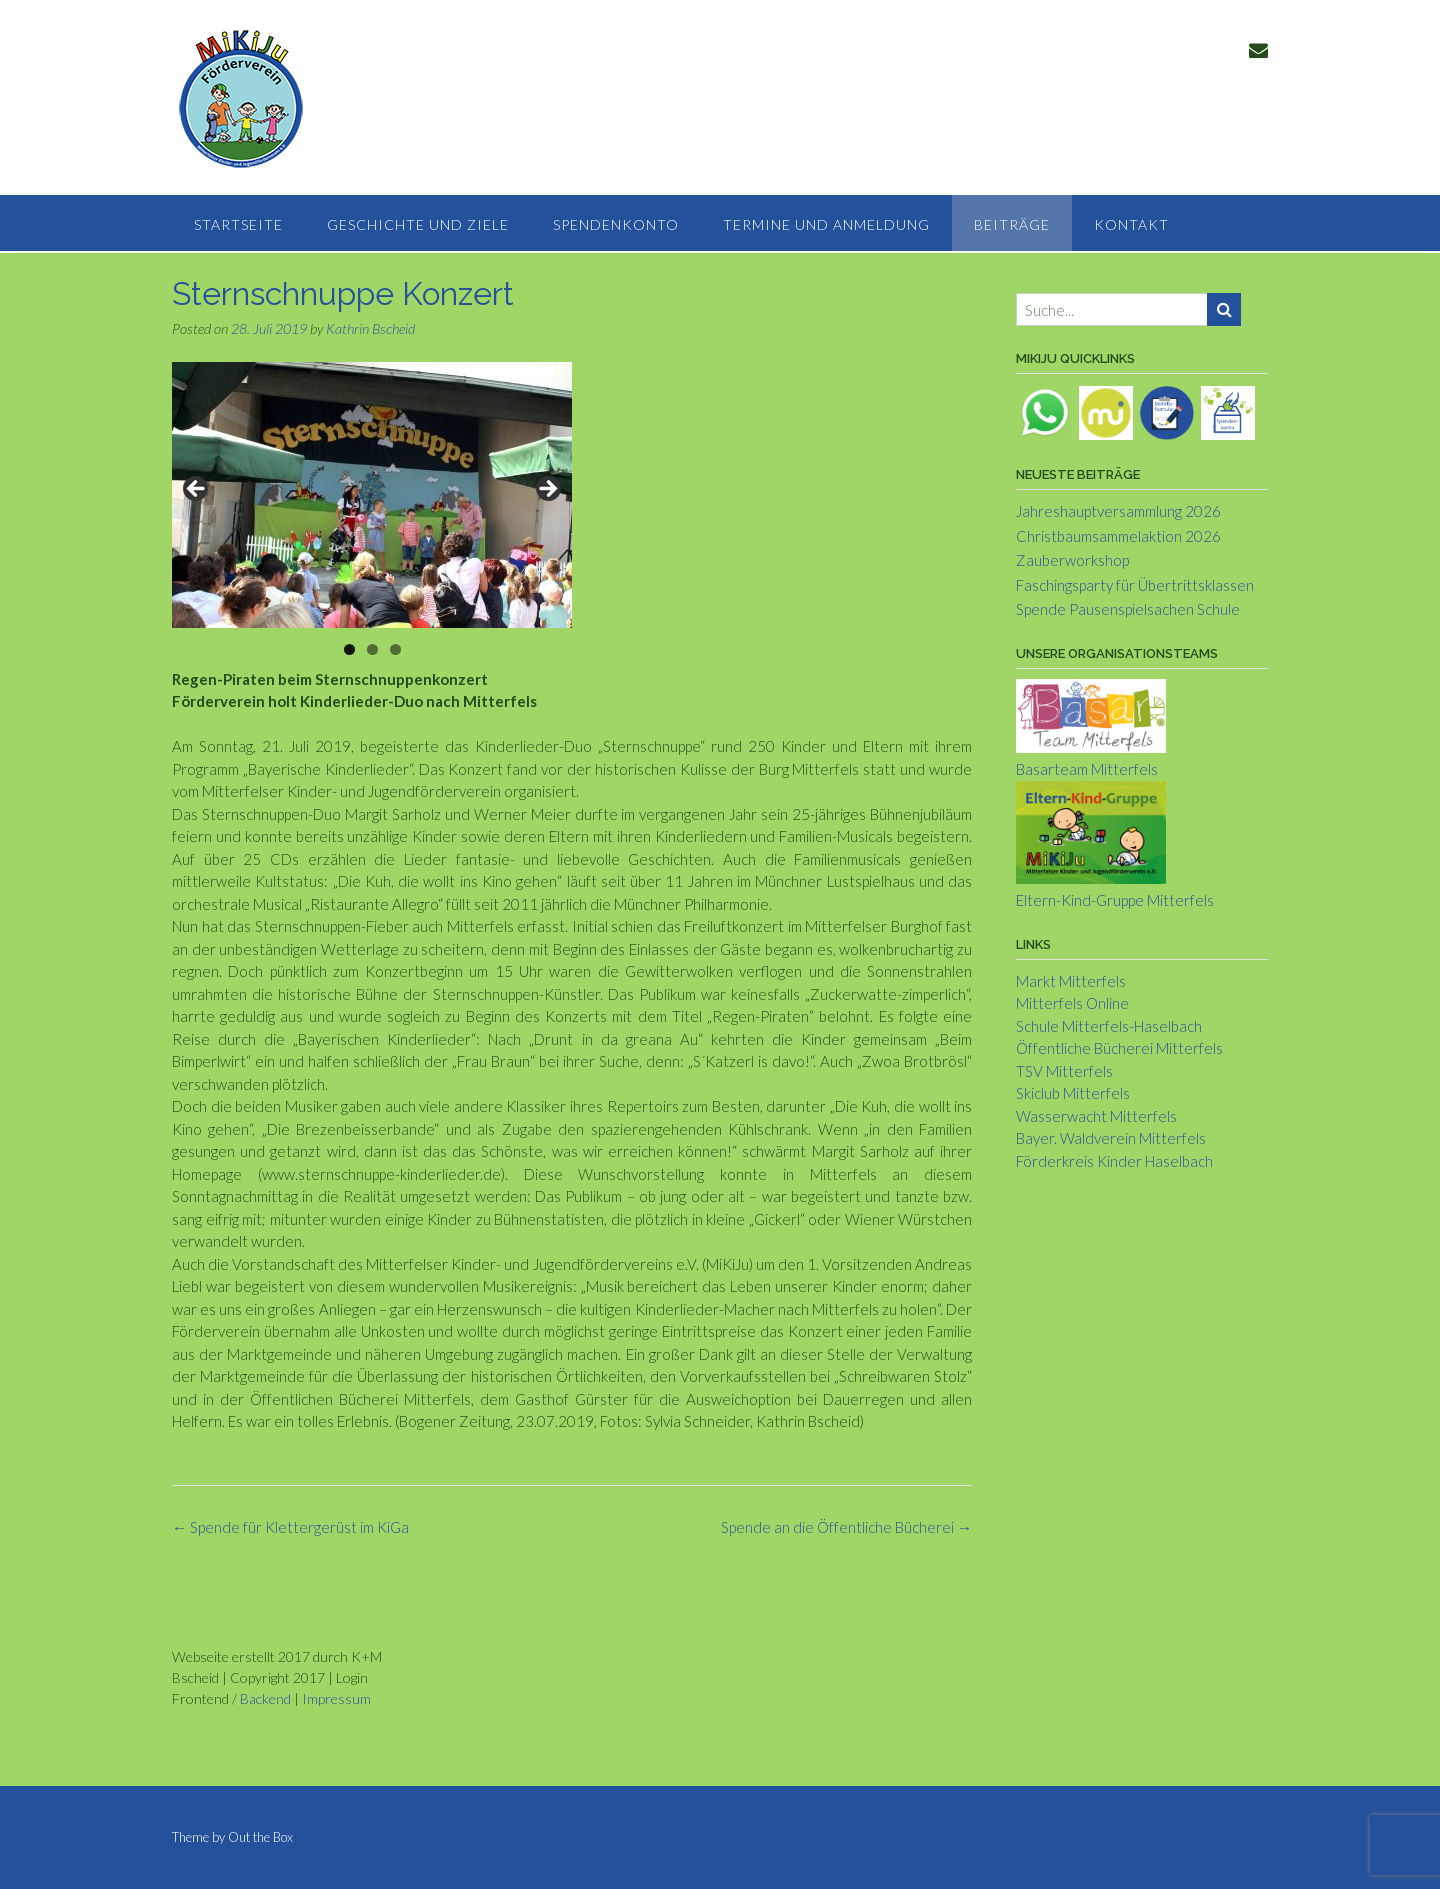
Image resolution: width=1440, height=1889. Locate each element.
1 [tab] (349, 649)
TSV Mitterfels (1064, 1071)
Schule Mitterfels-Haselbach (1109, 1026)
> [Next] (547, 490)
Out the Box (260, 1837)
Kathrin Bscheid (370, 328)
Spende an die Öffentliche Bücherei (846, 1527)
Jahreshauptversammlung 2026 (1118, 511)
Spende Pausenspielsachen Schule (1128, 609)
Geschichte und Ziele (418, 224)
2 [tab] (372, 649)
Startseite (238, 224)
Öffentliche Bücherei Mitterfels (1119, 1048)
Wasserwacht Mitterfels (1096, 1116)
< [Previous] (197, 490)
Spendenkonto (616, 224)
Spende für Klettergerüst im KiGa (290, 1527)
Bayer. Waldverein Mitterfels (1111, 1138)
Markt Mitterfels (1071, 981)
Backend (265, 1698)
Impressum (336, 1698)
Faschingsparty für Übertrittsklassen (1135, 585)
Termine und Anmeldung (826, 224)
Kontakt (1131, 224)
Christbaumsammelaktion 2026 (1118, 536)
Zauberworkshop (1072, 560)
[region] (372, 495)
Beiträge (1012, 224)
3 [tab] (395, 649)
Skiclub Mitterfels (1073, 1093)
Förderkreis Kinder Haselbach (1114, 1161)
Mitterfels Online (1072, 1003)
